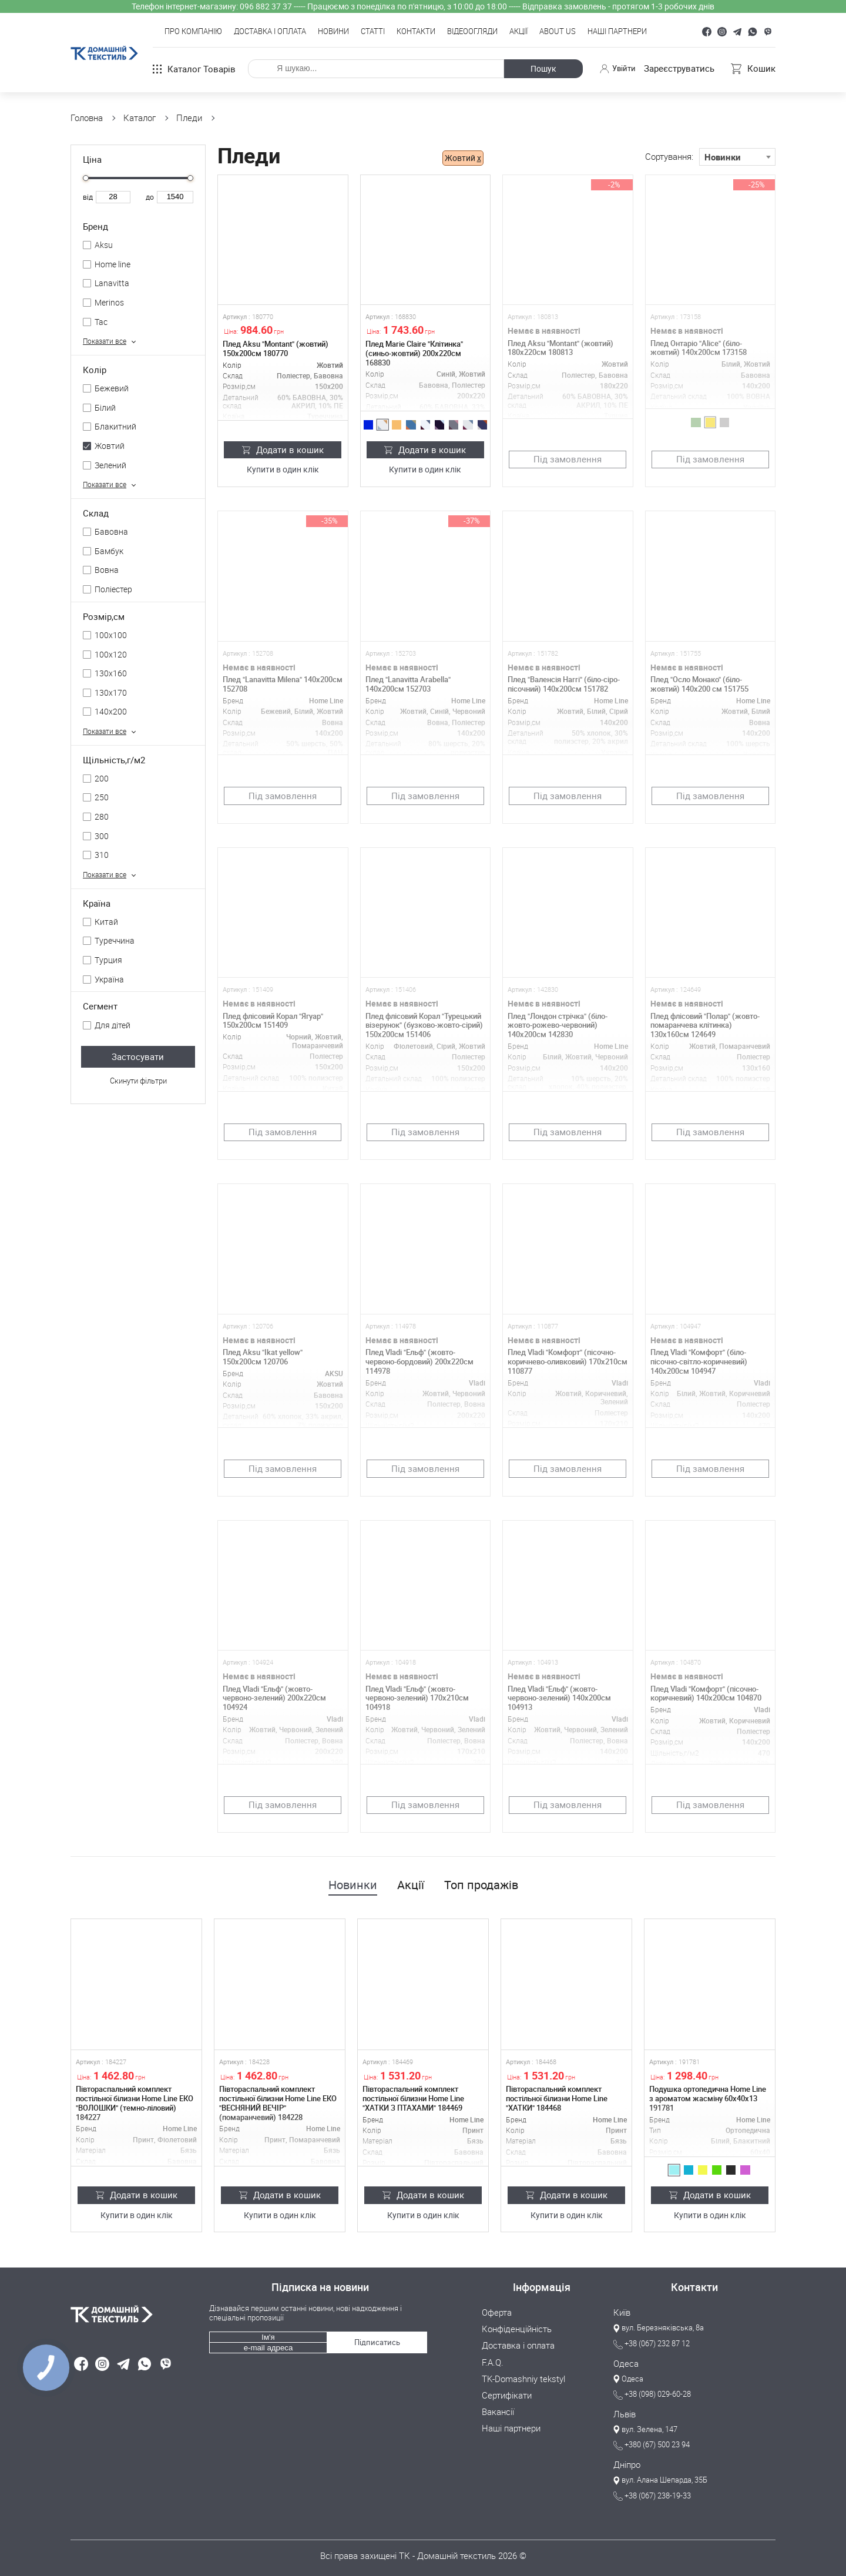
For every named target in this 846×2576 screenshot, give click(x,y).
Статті (373, 31)
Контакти (416, 31)
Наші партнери (617, 31)
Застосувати (138, 1056)
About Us (557, 31)
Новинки (352, 1885)
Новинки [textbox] (722, 157)
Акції (518, 31)
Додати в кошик (283, 449)
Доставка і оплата (270, 31)
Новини (333, 31)
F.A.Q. (492, 2361)
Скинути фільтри (138, 1081)
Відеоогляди (472, 31)
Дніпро (626, 2464)
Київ (621, 2312)
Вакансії (498, 2411)
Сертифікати (507, 2394)
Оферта (497, 2312)
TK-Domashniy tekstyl (523, 2378)
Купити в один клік (283, 470)
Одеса (626, 2363)
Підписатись (377, 2341)
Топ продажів (481, 1885)
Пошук (542, 68)
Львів (624, 2414)
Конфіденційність (517, 2329)
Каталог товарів (194, 69)
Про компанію (193, 31)
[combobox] (737, 157)
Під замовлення (567, 459)
